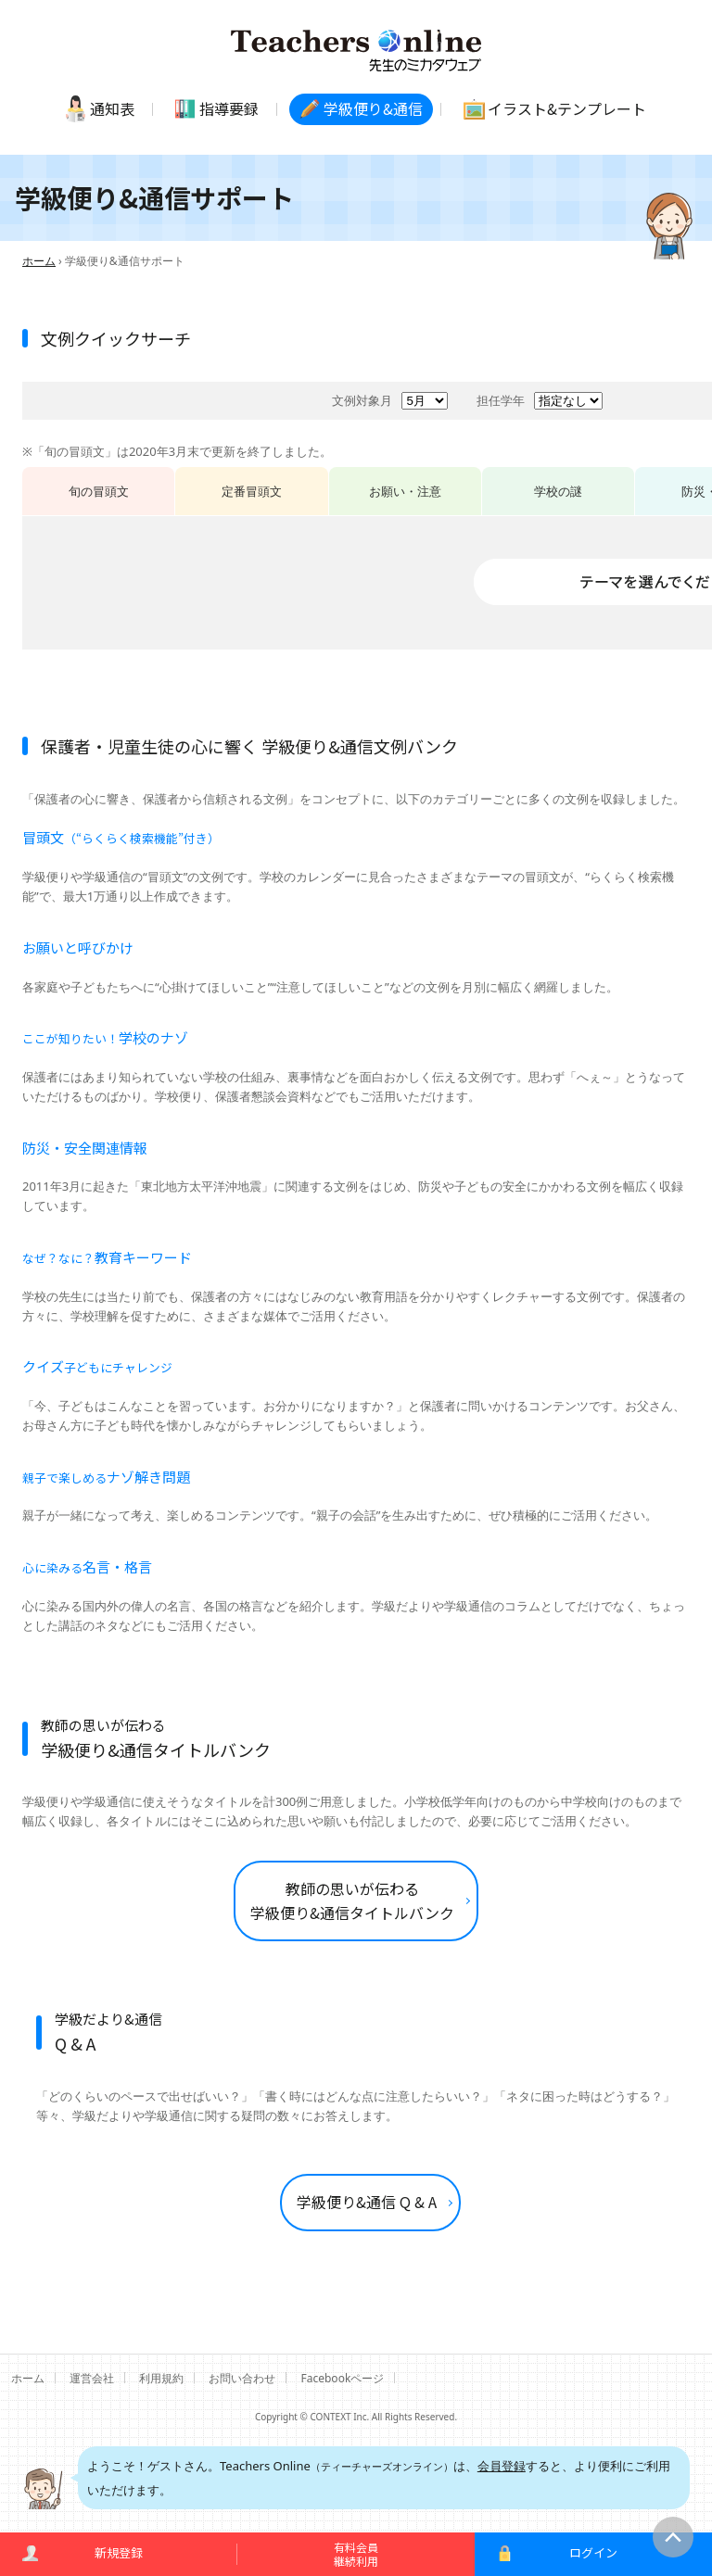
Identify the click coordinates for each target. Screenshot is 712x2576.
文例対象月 (362, 400)
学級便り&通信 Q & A (367, 2202)
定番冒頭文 (252, 491)
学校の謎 (558, 491)
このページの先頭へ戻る (673, 2537)
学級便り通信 (373, 108)
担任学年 (501, 400)
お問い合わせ (242, 2378)
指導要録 (229, 108)
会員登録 (501, 2465)
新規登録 (119, 2552)
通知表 (112, 108)
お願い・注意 (405, 491)
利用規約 (161, 2378)
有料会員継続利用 (356, 2553)
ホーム (39, 261)
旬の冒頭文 (99, 491)
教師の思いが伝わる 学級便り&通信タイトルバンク (352, 1900)
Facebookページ (343, 2378)
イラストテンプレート (567, 108)
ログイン (593, 2552)
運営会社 (92, 2378)
